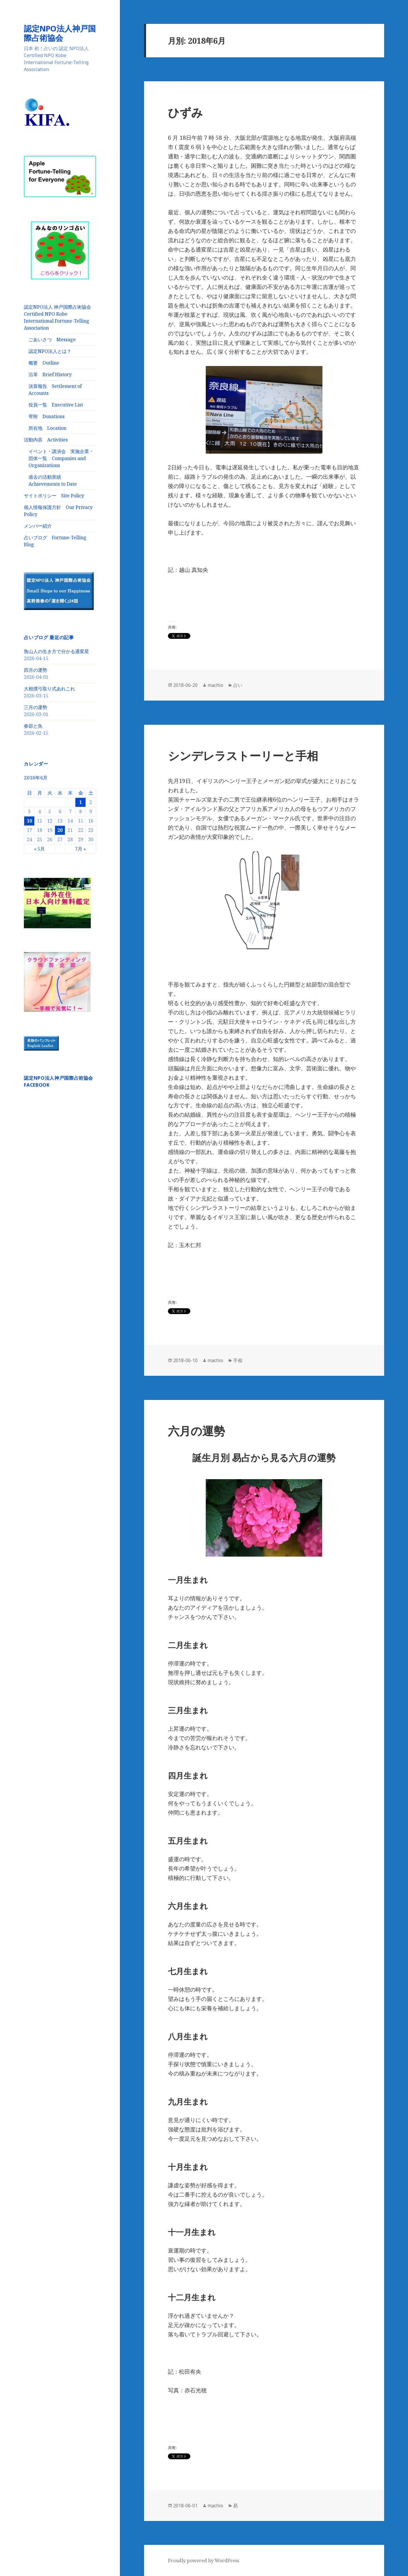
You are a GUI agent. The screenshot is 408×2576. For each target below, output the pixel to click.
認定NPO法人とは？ (50, 351)
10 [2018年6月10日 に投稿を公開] (29, 821)
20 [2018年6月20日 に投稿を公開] (60, 830)
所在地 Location (47, 428)
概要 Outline (44, 363)
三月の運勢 (35, 707)
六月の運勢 (196, 1430)
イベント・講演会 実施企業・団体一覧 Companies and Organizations (61, 458)
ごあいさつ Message (52, 339)
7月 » (80, 849)
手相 (237, 1360)
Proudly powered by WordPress (203, 2560)
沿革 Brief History (50, 374)
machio (215, 685)
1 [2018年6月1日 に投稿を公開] (80, 802)
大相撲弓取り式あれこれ (49, 688)
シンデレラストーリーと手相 (243, 755)
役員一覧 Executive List (56, 405)
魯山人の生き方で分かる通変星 (56, 651)
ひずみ (185, 112)
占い (237, 685)
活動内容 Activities (46, 439)
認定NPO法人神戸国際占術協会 (60, 33)
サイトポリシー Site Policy (54, 495)
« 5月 (39, 849)
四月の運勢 (35, 670)
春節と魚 (33, 726)
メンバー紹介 (38, 526)
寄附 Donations (47, 416)
